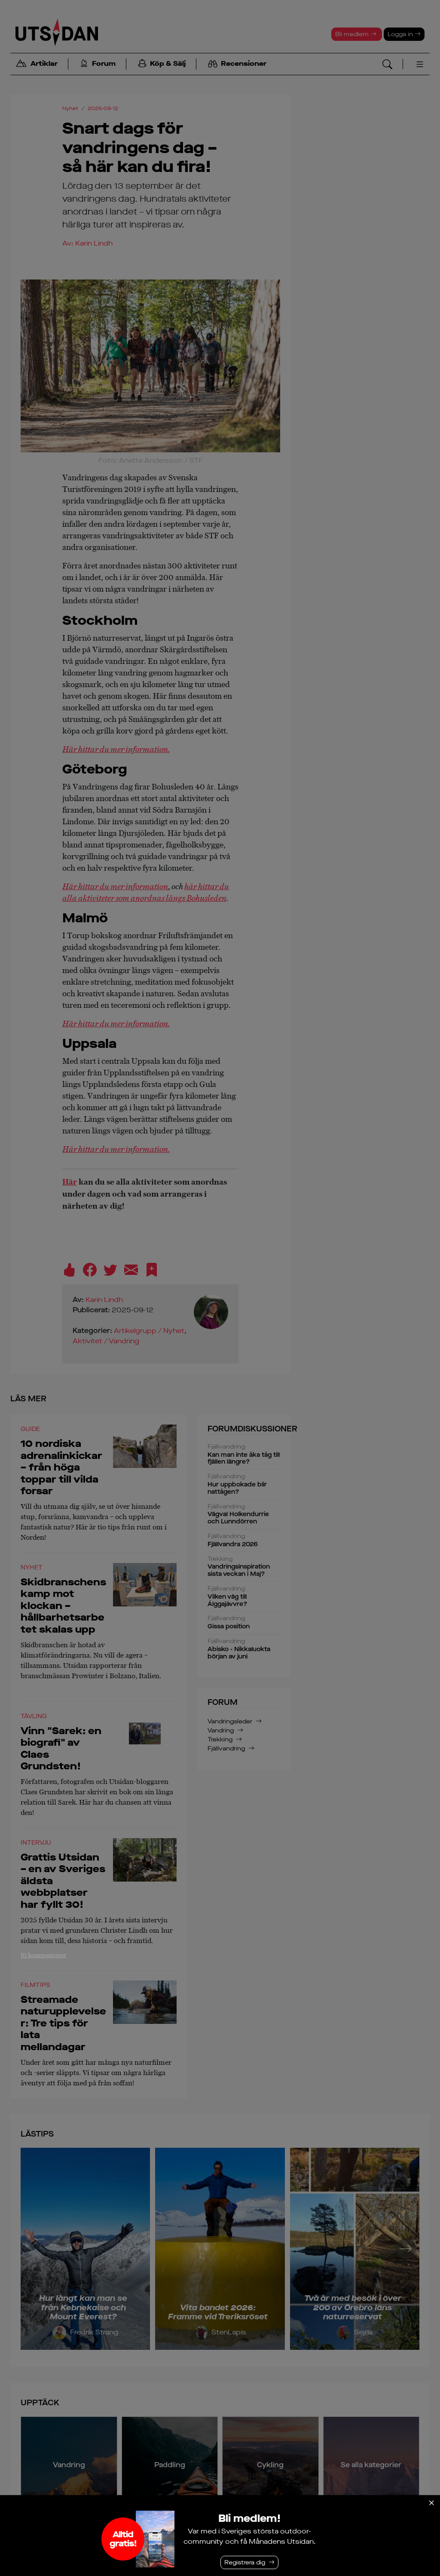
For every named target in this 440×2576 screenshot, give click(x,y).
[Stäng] (431, 2503)
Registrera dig (244, 2562)
